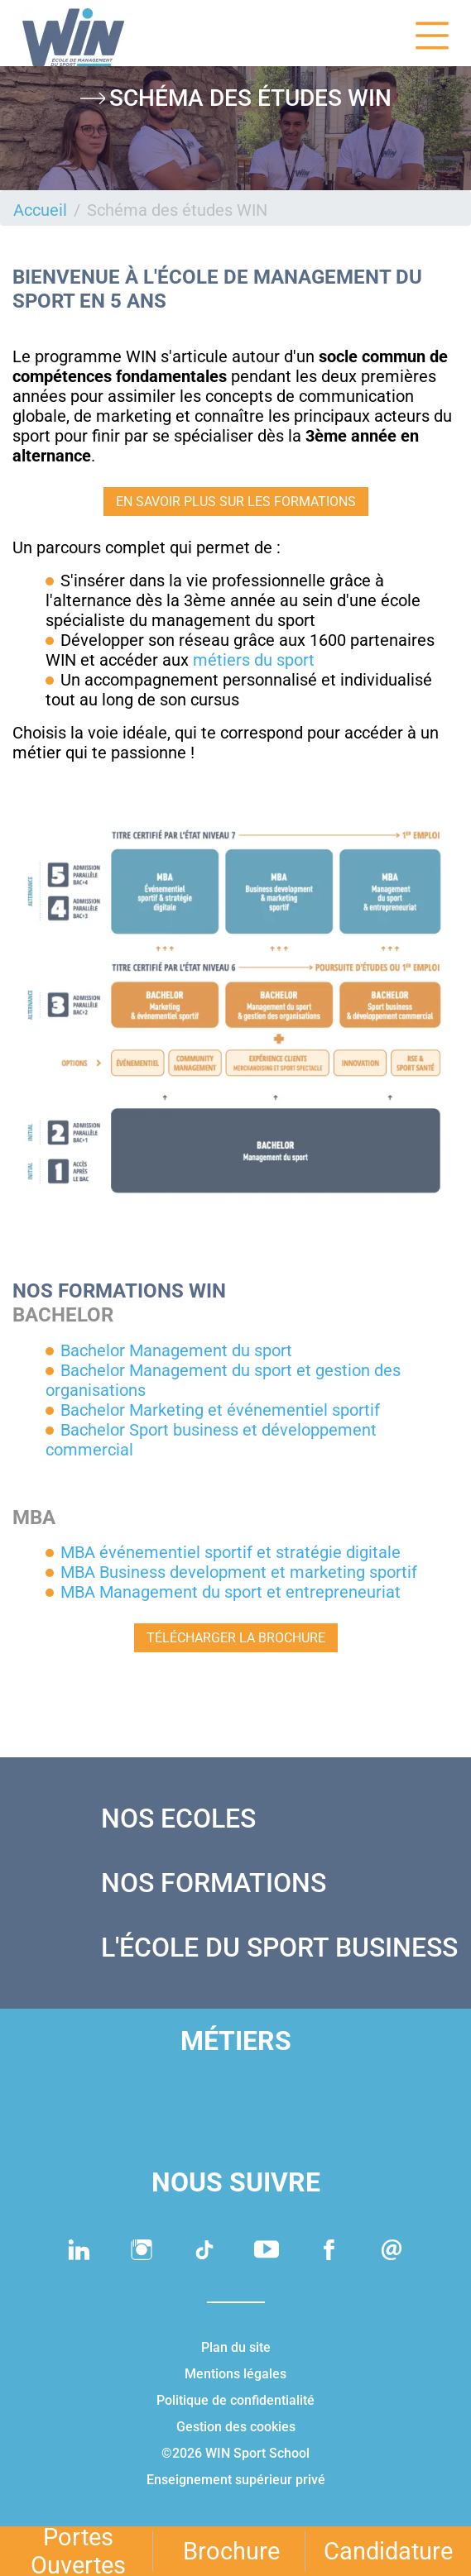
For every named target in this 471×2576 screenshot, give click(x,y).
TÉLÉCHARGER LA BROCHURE (236, 1638)
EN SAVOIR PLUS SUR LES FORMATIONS (236, 501)
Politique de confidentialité (235, 2400)
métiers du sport (254, 660)
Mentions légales (235, 2374)
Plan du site (236, 2347)
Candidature (388, 2551)
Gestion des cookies (236, 2427)
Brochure (231, 2551)
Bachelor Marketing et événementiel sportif (220, 1410)
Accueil (40, 210)
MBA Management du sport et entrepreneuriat (230, 1592)
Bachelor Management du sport (176, 1350)
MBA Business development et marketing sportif (238, 1572)
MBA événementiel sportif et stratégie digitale (230, 1552)
